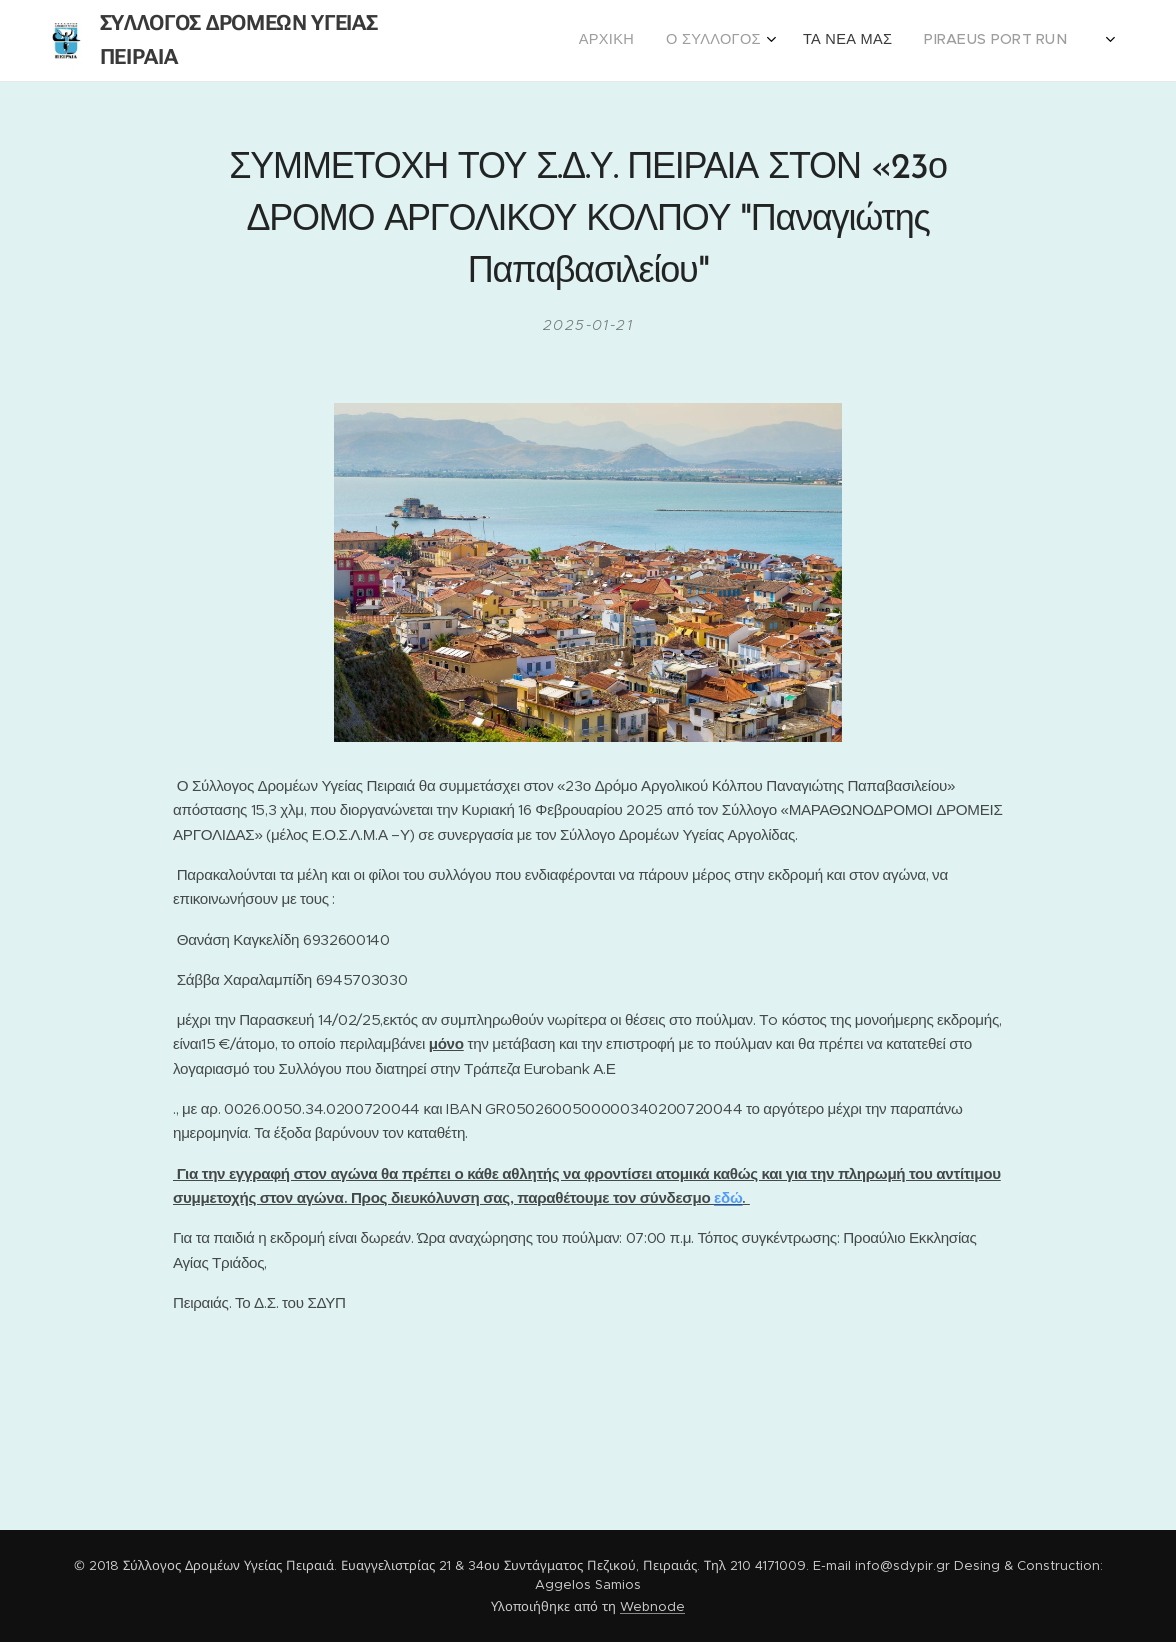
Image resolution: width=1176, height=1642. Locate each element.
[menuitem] (966, 41)
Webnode (652, 1606)
